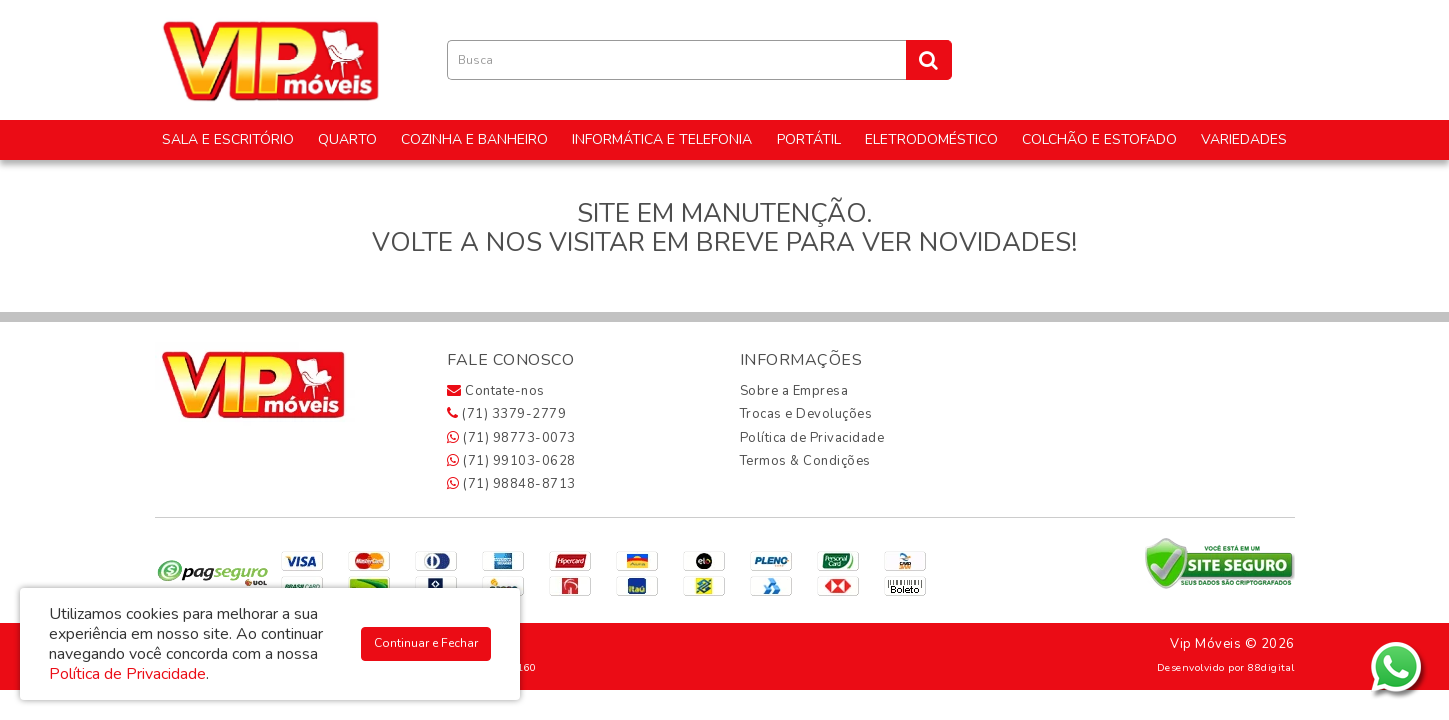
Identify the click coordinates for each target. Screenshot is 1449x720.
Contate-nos (496, 391)
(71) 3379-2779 (506, 414)
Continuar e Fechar (426, 643)
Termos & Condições (805, 461)
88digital (1271, 667)
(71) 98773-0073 (511, 438)
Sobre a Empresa (794, 391)
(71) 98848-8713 (511, 484)
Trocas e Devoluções (806, 414)
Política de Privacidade (812, 438)
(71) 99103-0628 (511, 461)
